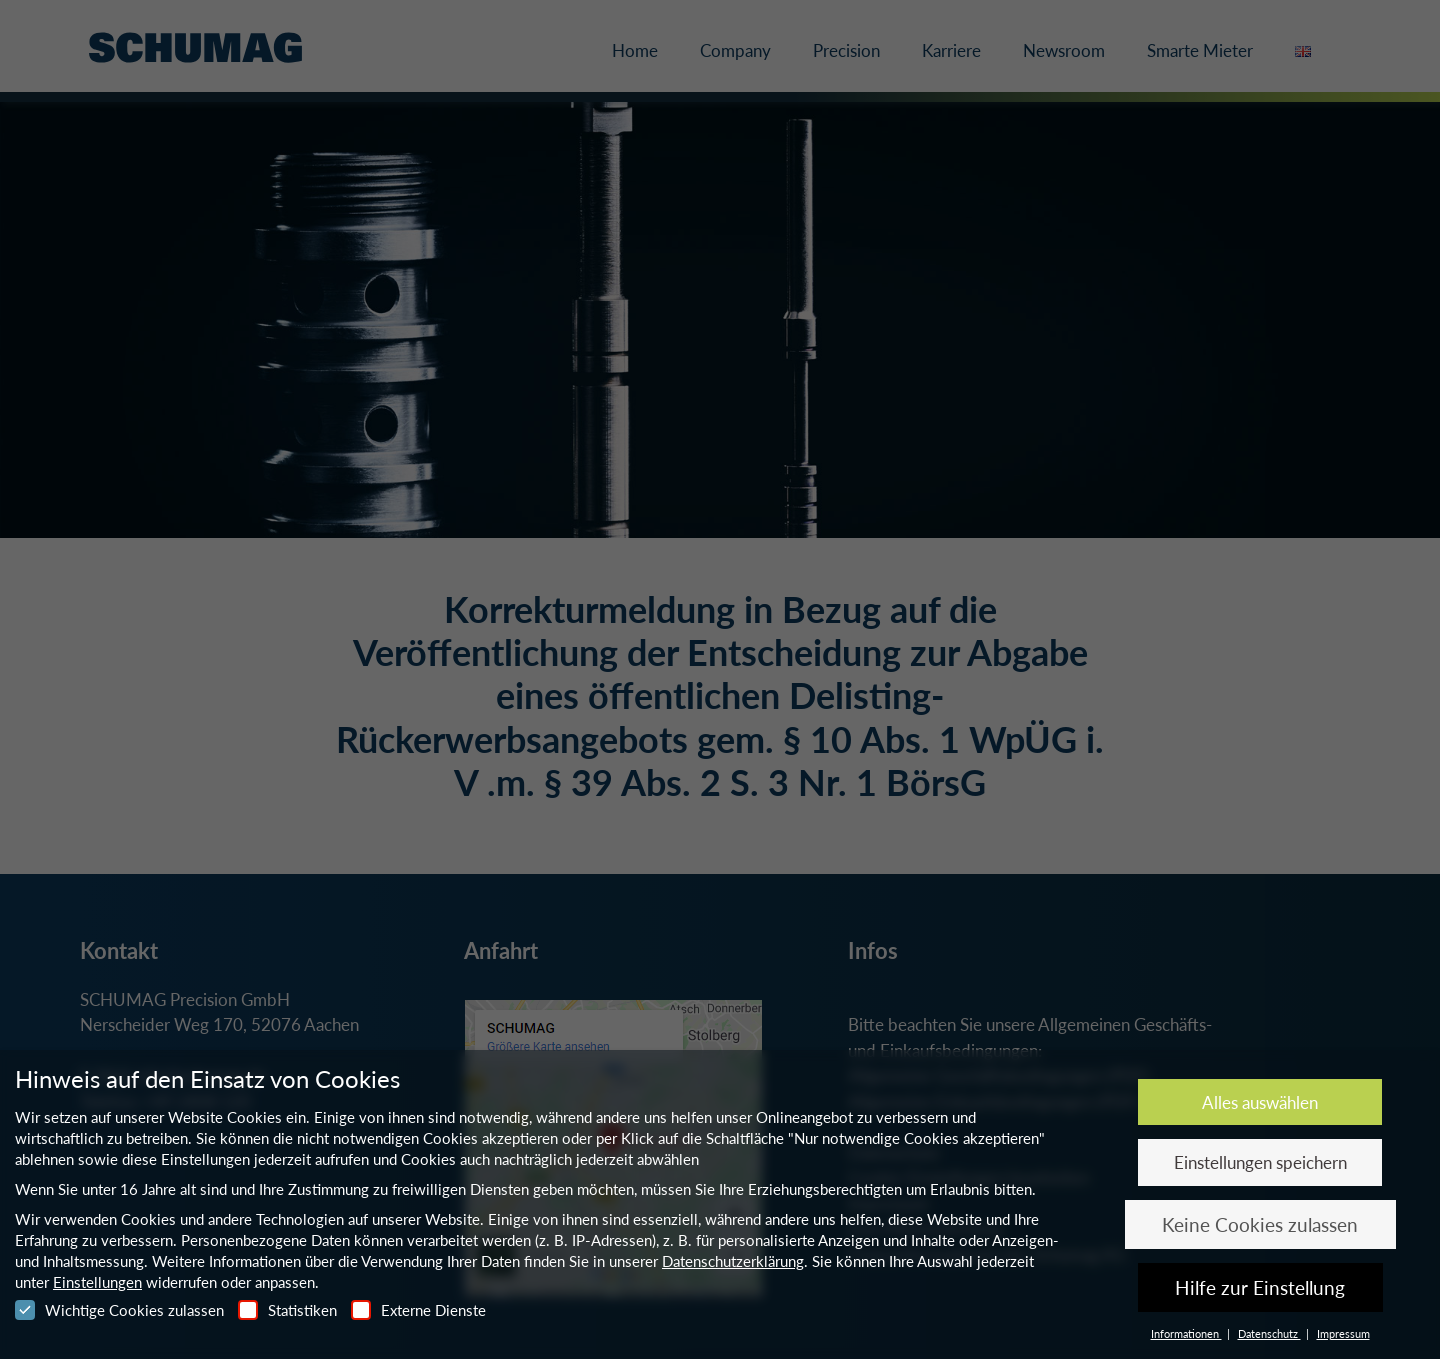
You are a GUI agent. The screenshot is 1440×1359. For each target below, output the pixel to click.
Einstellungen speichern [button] (1260, 1162)
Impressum (1343, 1333)
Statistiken (287, 1310)
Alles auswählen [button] (1260, 1102)
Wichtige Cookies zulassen (119, 1310)
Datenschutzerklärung (733, 1261)
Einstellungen (97, 1282)
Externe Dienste (418, 1310)
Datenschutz (1269, 1333)
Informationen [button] (1186, 1333)
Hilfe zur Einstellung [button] (1260, 1287)
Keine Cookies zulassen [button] (1260, 1224)
